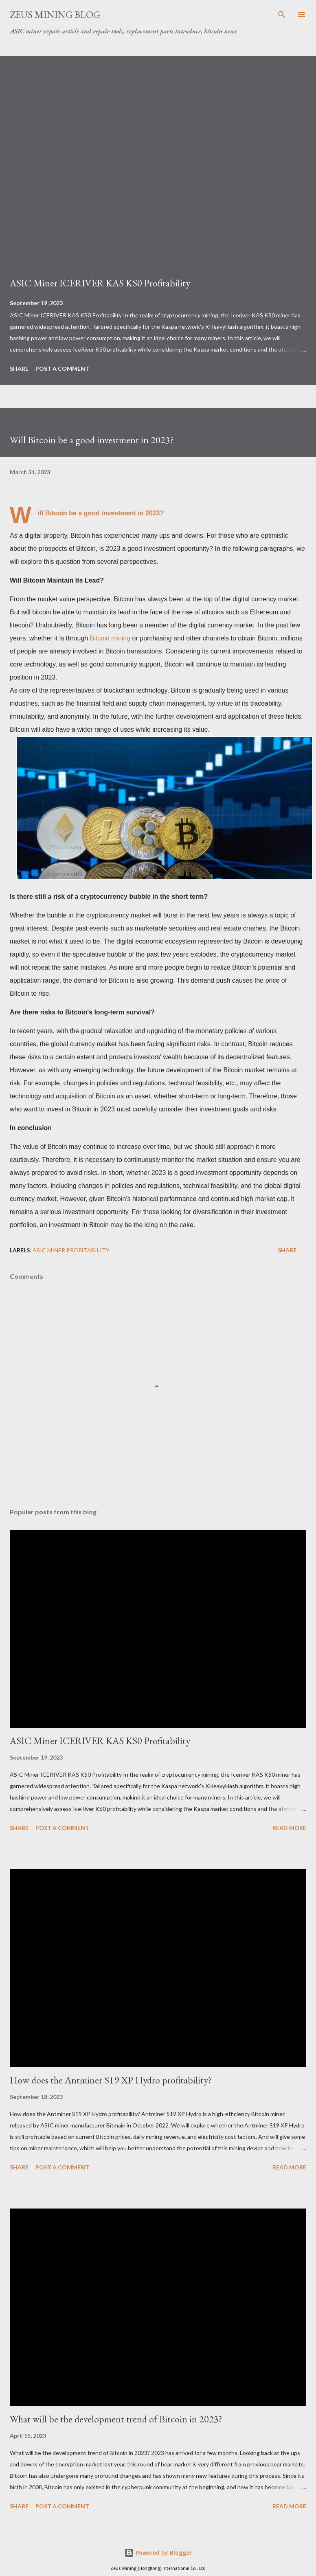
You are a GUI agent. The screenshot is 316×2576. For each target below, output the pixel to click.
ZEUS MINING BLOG (55, 14)
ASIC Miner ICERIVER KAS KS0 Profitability (100, 283)
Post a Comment (62, 368)
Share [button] (19, 368)
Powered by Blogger (158, 2552)
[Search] (282, 15)
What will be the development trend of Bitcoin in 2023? (116, 2419)
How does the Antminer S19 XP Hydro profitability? (111, 2080)
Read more (289, 1827)
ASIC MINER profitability (71, 1250)
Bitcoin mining (110, 638)
